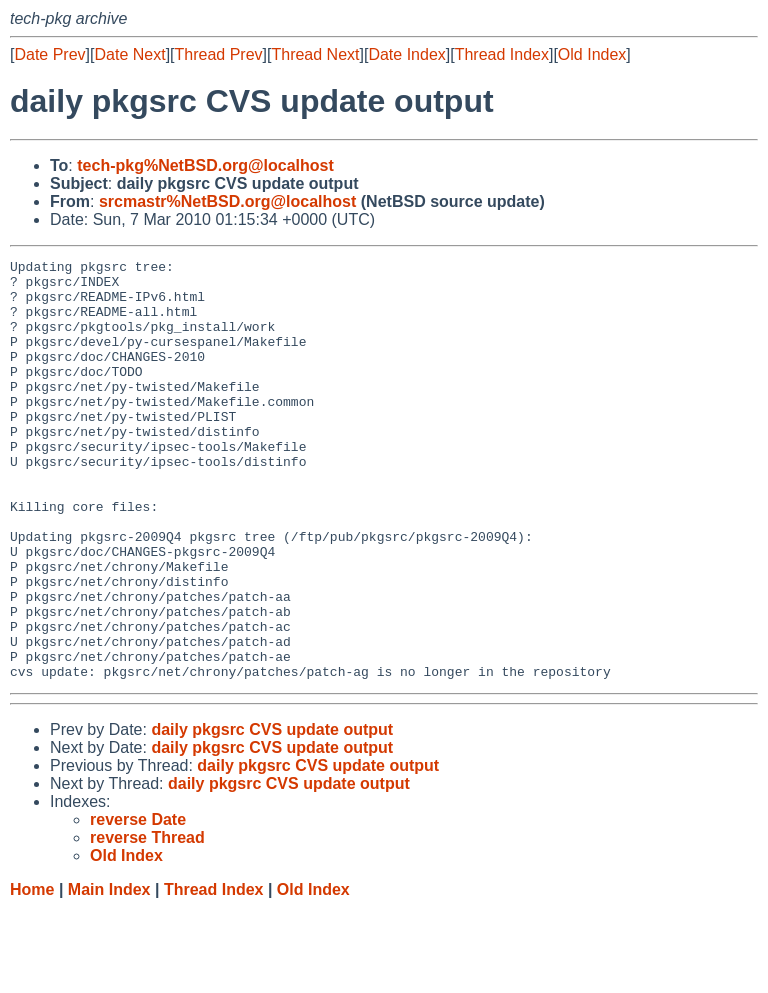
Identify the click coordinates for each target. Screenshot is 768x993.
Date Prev (49, 54)
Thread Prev (219, 54)
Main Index (109, 973)
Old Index (592, 54)
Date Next (129, 54)
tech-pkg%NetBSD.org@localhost (205, 165)
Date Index (406, 54)
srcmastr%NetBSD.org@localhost (227, 201)
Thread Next (315, 54)
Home (32, 973)
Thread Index (502, 54)
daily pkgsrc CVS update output (272, 813)
